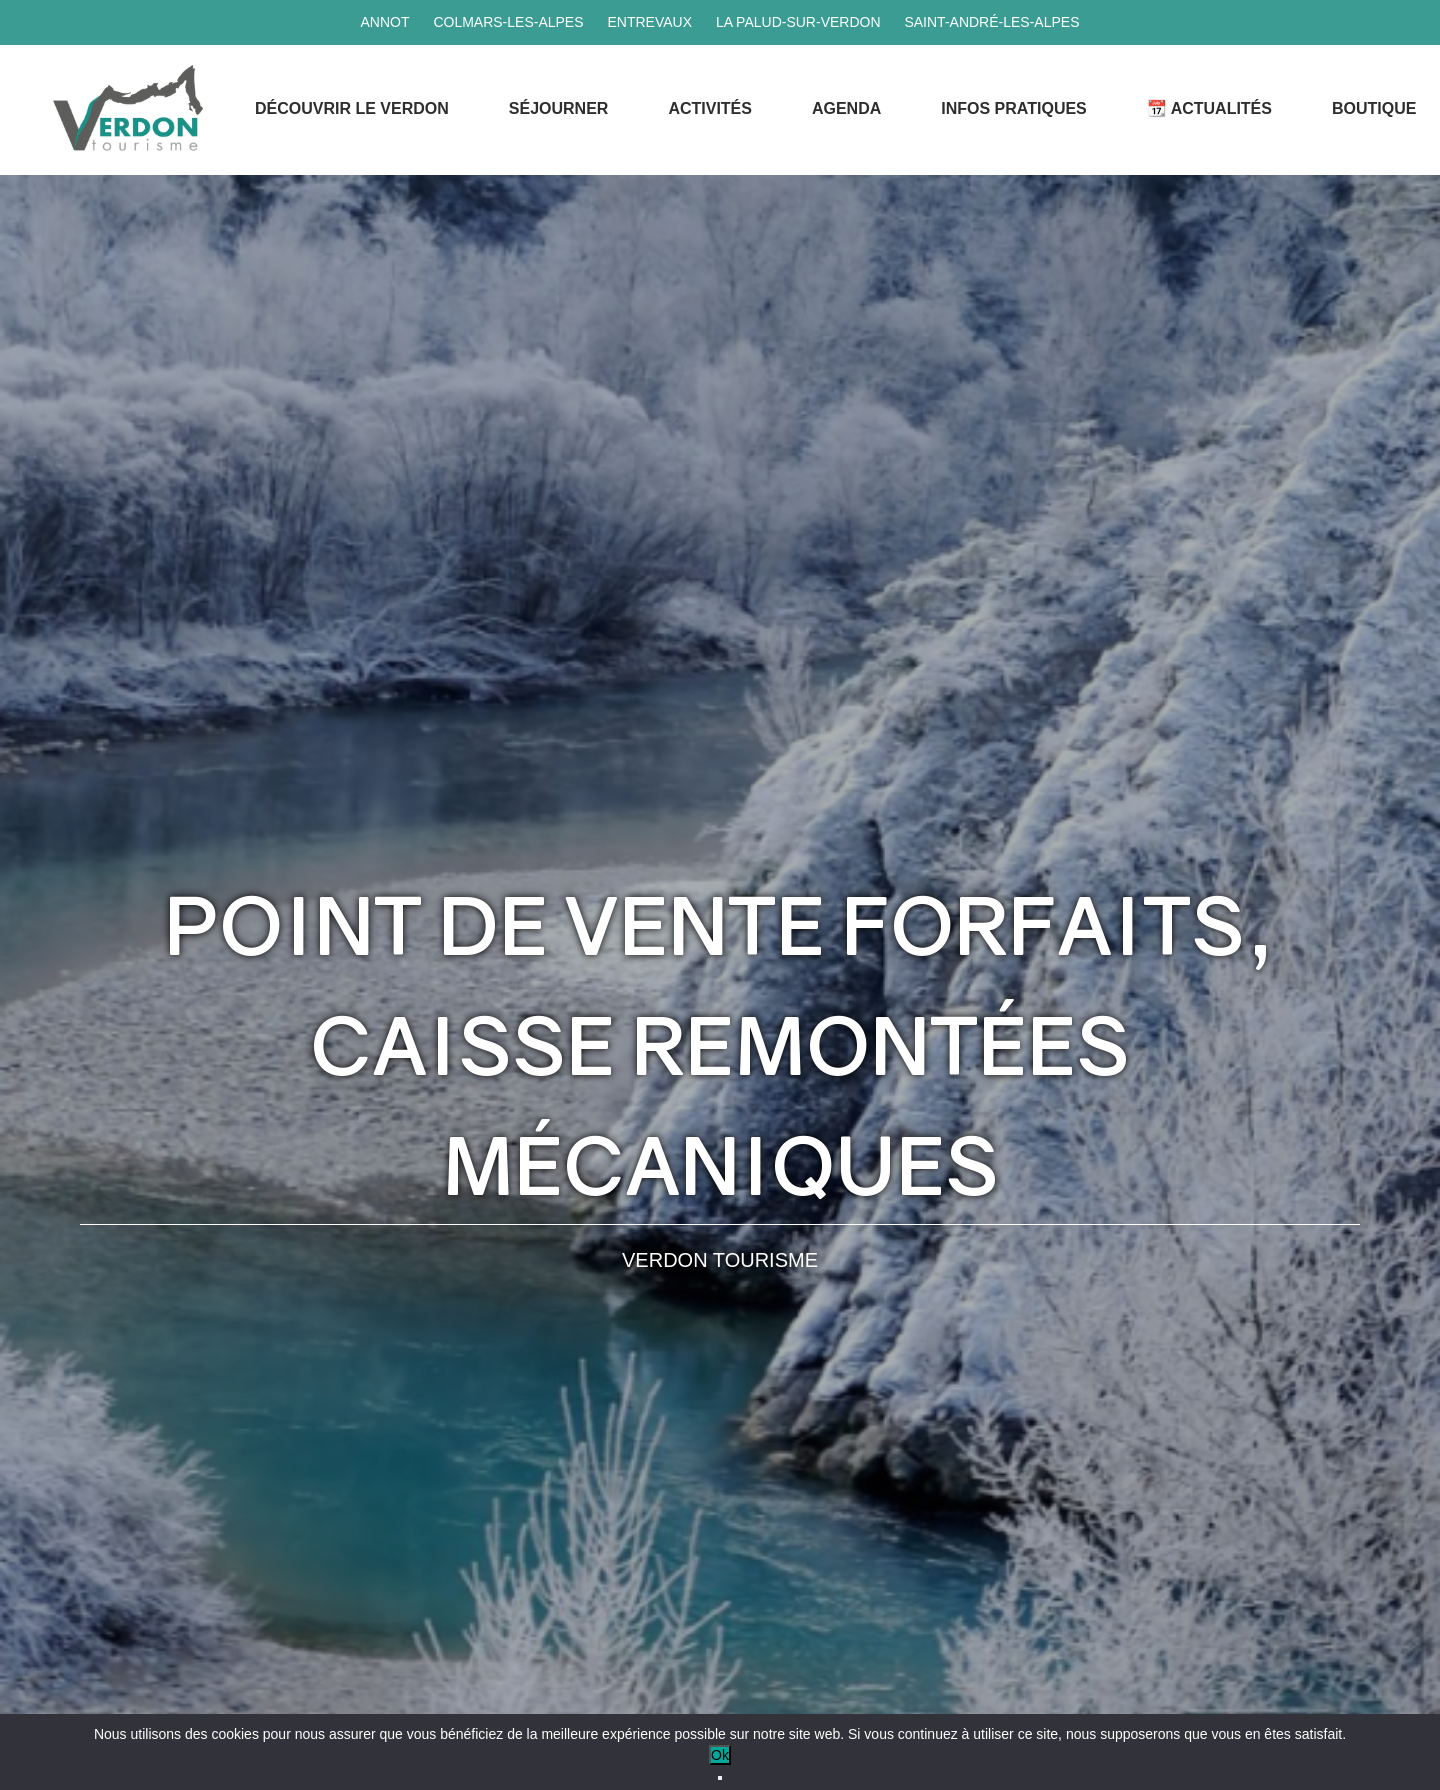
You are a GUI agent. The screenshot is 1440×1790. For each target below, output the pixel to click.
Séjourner (559, 108)
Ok (720, 1755)
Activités (710, 108)
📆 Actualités (1209, 108)
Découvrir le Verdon (352, 108)
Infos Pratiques (1014, 108)
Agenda (846, 108)
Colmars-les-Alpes (508, 22)
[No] (720, 1778)
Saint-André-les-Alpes (991, 22)
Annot (384, 22)
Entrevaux (649, 22)
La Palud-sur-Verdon (798, 22)
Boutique (1374, 108)
